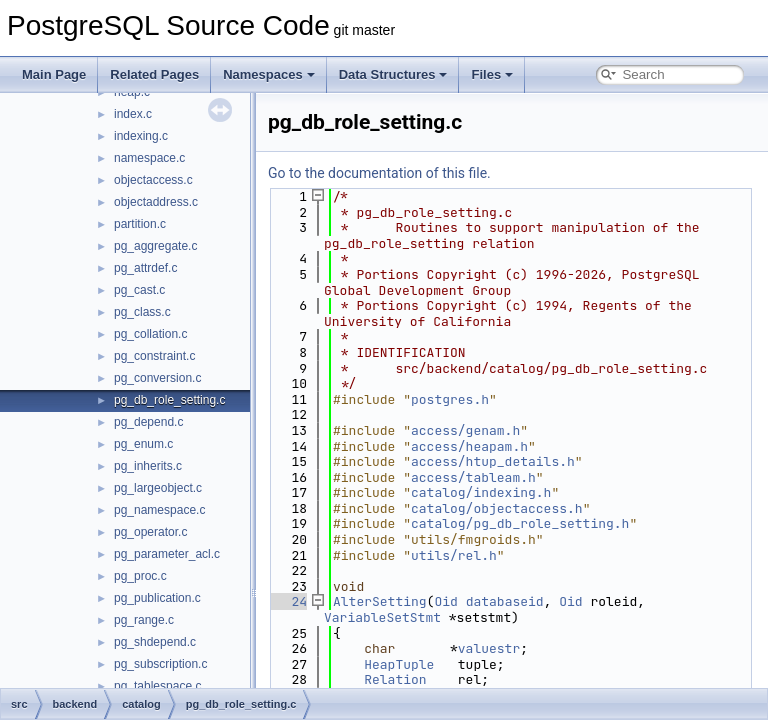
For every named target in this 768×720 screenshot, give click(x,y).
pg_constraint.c (154, 356)
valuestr (489, 648)
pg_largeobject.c (158, 488)
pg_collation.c (150, 334)
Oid (445, 601)
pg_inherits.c (148, 466)
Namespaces (269, 74)
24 (287, 601)
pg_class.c (142, 312)
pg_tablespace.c (157, 686)
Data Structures (393, 74)
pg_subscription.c (160, 664)
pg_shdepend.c (155, 642)
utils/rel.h (454, 555)
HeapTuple (399, 664)
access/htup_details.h (493, 461)
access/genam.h (465, 430)
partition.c (140, 224)
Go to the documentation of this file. (379, 173)
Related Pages (154, 74)
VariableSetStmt (382, 617)
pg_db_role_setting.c (169, 400)
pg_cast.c (139, 290)
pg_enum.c (143, 444)
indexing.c (141, 136)
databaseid (505, 601)
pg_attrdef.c (145, 268)
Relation (395, 679)
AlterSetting (380, 601)
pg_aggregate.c (155, 246)
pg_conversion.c (157, 378)
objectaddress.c (156, 202)
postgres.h (450, 399)
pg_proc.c (140, 576)
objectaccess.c (153, 180)
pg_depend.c (148, 422)
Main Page (54, 74)
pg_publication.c (157, 598)
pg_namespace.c (159, 510)
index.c (133, 114)
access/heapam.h (469, 446)
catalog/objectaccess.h (497, 508)
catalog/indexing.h (481, 492)
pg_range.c (144, 620)
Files (492, 74)
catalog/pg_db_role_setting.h (520, 523)
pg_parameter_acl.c (167, 554)
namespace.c (149, 158)
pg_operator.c (150, 532)
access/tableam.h (473, 477)
